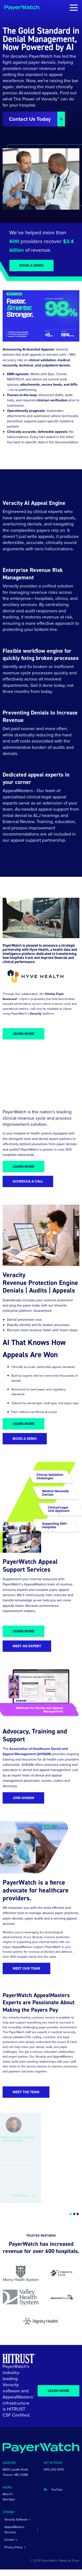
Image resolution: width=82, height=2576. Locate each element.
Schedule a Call (28, 1181)
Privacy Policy (13, 2547)
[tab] (70, 2214)
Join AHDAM (23, 1797)
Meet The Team (26, 2091)
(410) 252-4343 (54, 2469)
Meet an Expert (27, 1646)
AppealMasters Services (14, 2530)
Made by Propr (69, 2560)
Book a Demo (31, 265)
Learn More (24, 1033)
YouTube (57, 2489)
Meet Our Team (26, 1968)
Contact (9, 2539)
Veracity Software (16, 2519)
